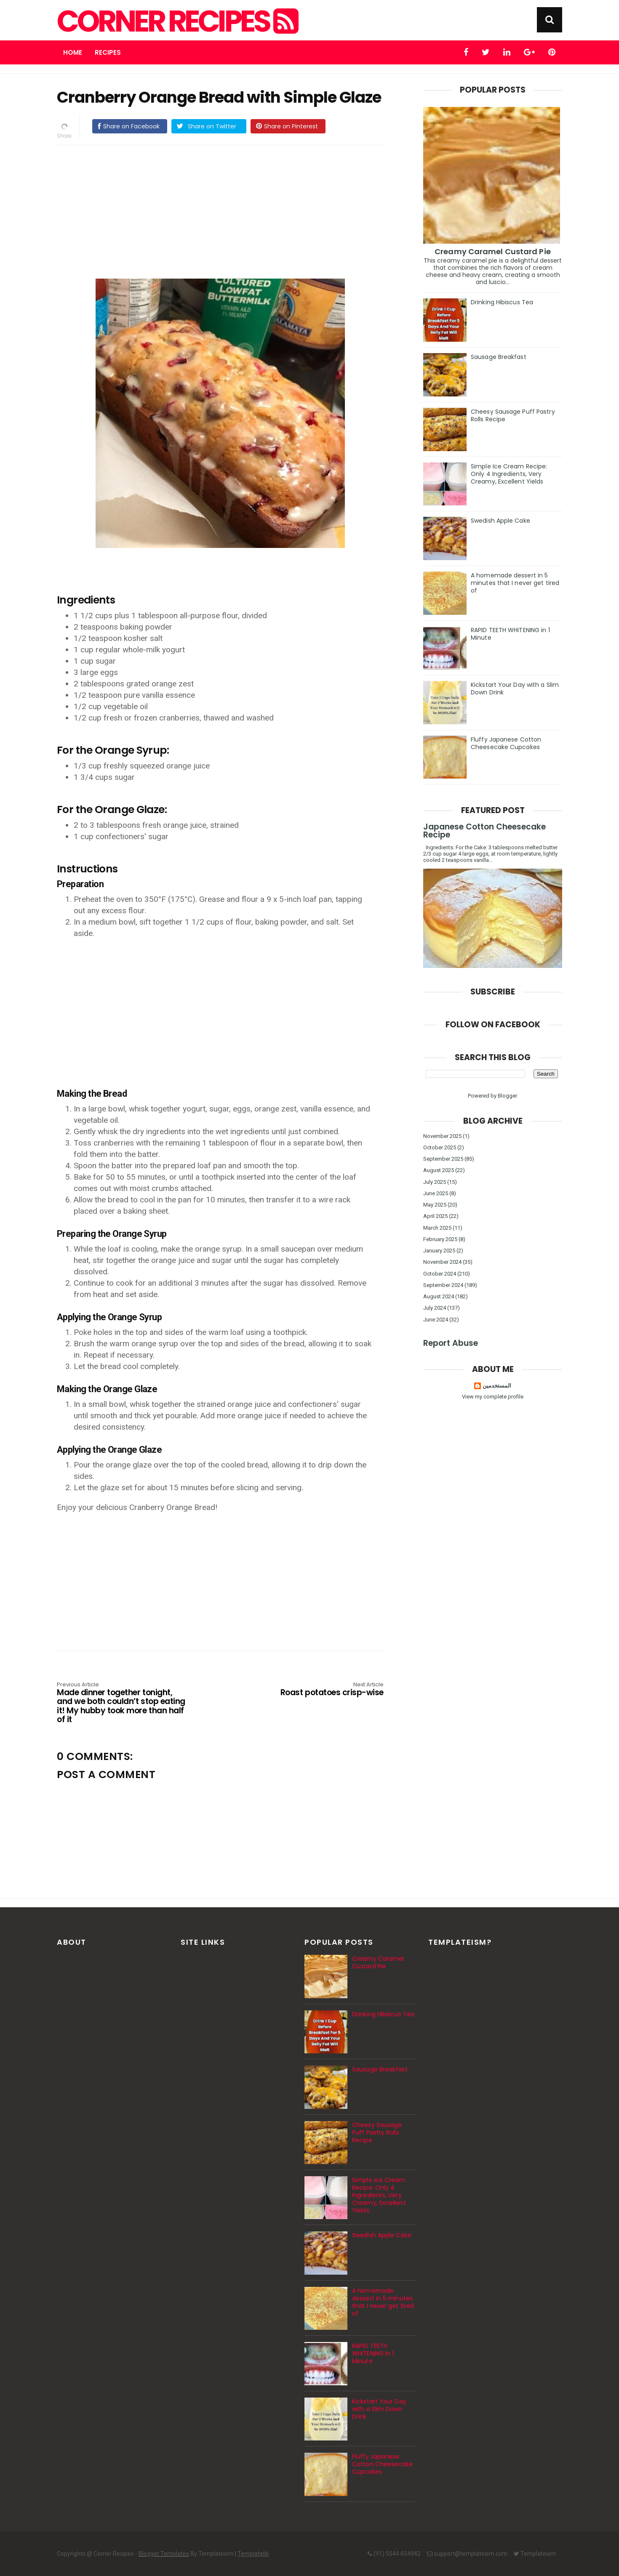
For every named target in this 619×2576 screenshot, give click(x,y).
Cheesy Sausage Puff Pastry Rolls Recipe (513, 415)
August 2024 (438, 1296)
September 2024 (443, 1285)
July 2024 (434, 1308)
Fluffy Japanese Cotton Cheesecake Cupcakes (506, 743)
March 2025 (437, 1228)
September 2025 (443, 1159)
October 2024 (439, 1274)
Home (72, 52)
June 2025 (435, 1193)
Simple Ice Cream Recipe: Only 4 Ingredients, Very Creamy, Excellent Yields (509, 474)
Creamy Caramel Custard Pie (493, 251)
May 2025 (434, 1205)
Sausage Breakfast (498, 357)
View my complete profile (492, 1396)
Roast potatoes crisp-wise (318, 1689)
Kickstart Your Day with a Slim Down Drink (515, 689)
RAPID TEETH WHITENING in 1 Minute (510, 634)
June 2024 (435, 1319)
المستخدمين (497, 1385)
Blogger (507, 1096)
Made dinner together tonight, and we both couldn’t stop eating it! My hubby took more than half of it (122, 1703)
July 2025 (434, 1182)
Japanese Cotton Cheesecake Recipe (484, 830)
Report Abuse (450, 1343)
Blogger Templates (164, 2553)
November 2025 (442, 1136)
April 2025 (435, 1216)
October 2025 (439, 1147)
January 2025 (439, 1250)
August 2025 (438, 1170)
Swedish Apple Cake (500, 520)
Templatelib (253, 2553)
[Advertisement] (228, 210)
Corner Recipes (176, 21)
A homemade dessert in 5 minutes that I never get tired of (515, 583)
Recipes (108, 52)
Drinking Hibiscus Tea (502, 302)
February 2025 (440, 1239)
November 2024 (442, 1262)
